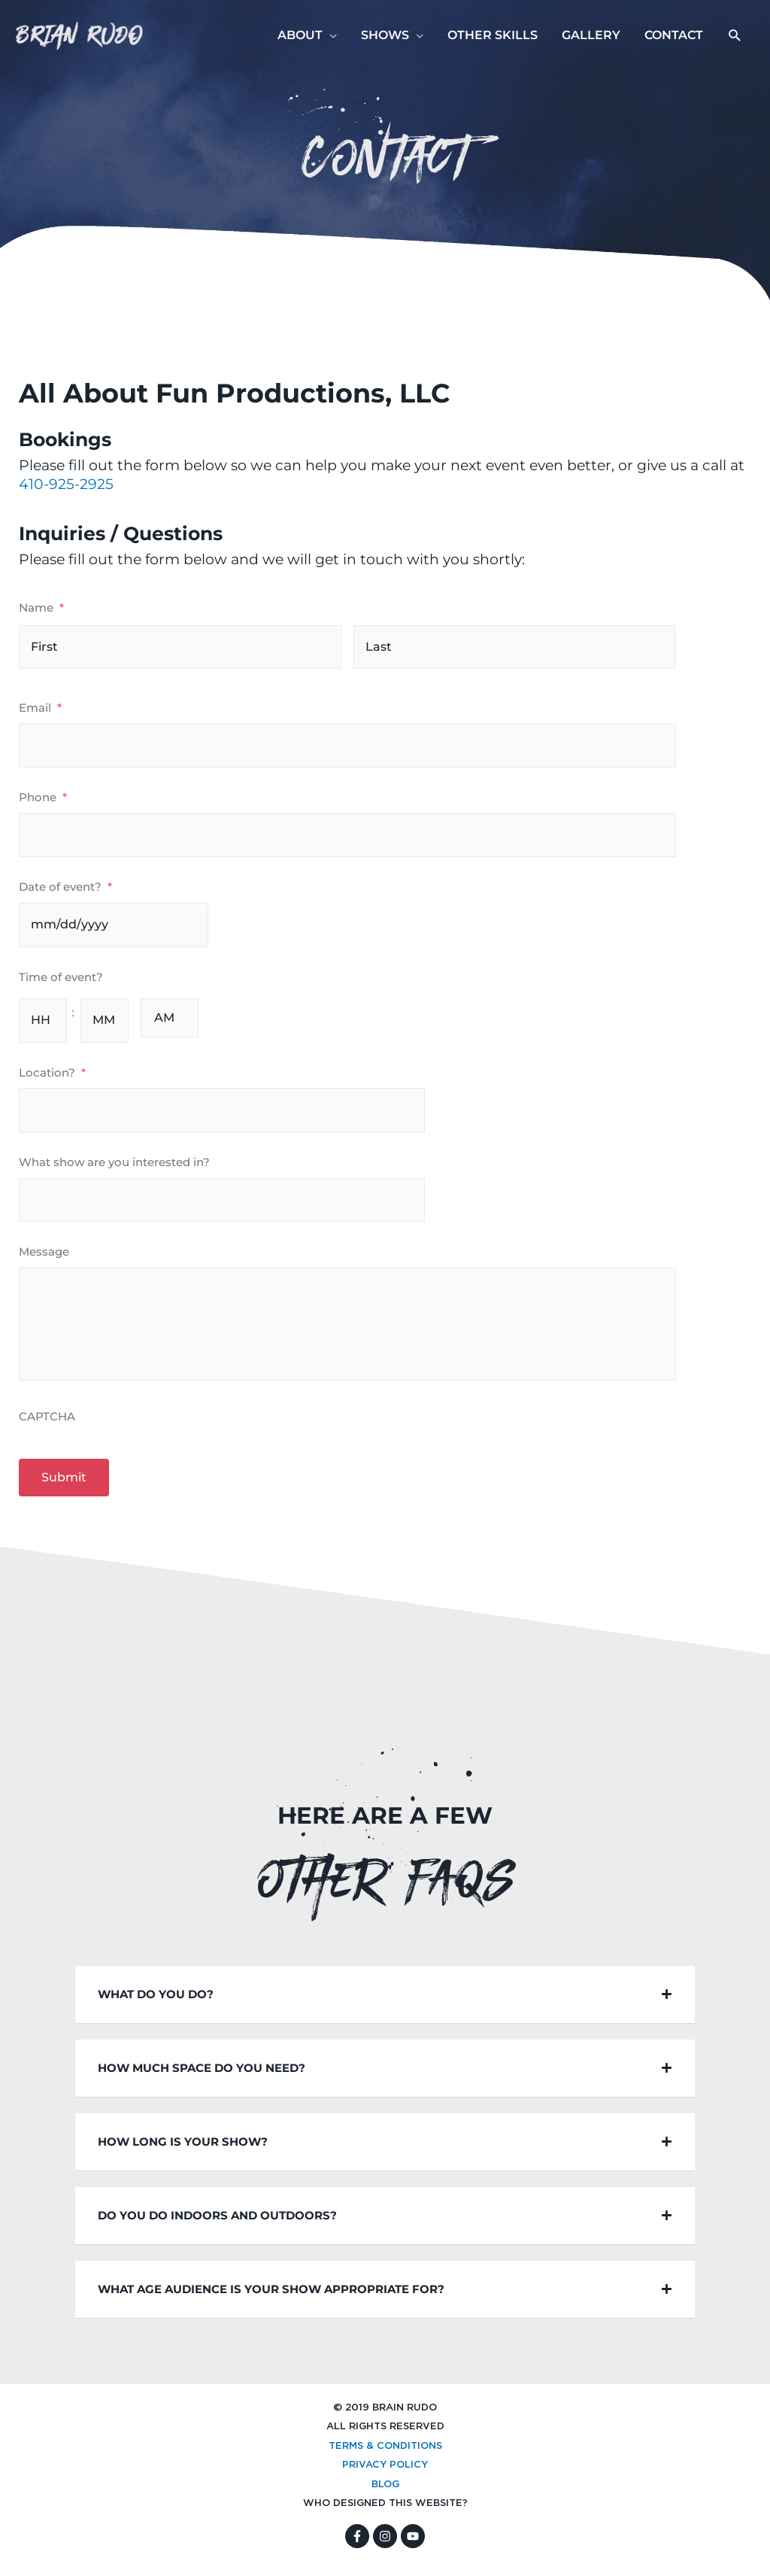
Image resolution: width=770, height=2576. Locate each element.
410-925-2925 (66, 484)
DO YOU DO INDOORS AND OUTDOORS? (217, 2223)
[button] (735, 36)
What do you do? (156, 2001)
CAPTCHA (47, 1424)
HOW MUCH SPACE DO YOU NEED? (201, 2075)
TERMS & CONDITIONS (385, 2454)
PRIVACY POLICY (385, 2472)
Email (40, 707)
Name (41, 607)
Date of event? (65, 886)
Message (44, 1251)
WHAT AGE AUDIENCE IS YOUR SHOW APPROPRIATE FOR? (271, 2296)
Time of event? (61, 977)
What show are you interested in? (114, 1162)
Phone (43, 797)
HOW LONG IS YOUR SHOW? (183, 2149)
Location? (52, 1072)
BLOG (385, 2492)
